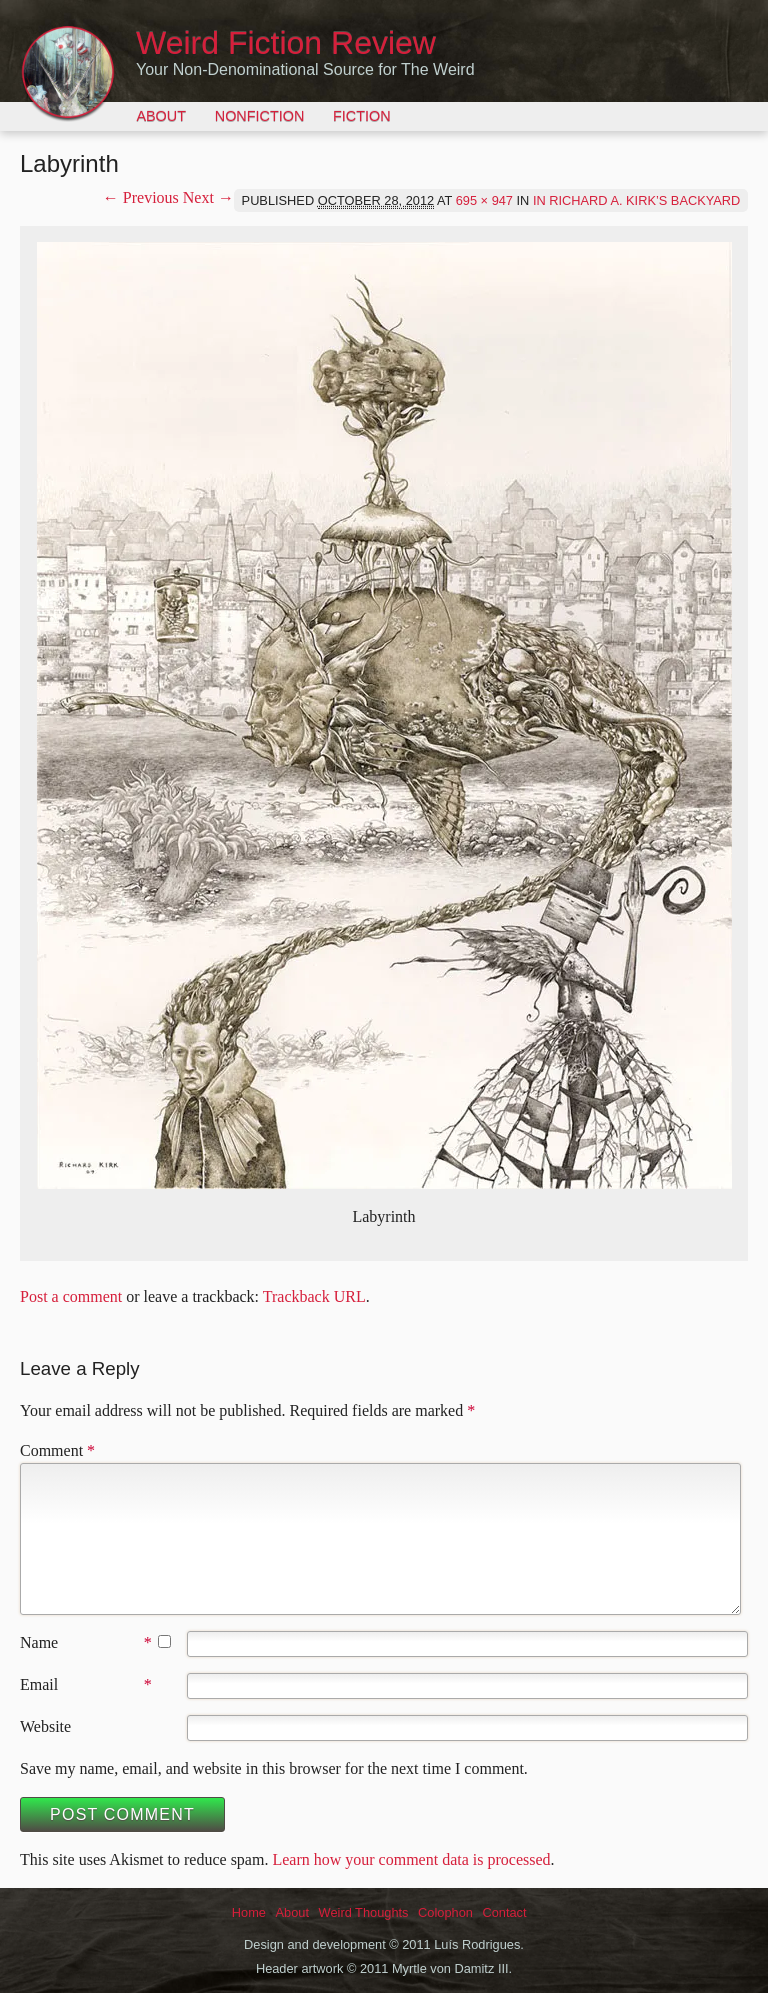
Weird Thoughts (364, 1912)
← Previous (141, 197)
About (161, 116)
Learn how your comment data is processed (411, 1859)
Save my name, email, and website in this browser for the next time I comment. (274, 1768)
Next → (208, 197)
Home (249, 1912)
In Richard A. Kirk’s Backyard (636, 200)
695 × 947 (484, 200)
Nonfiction (260, 116)
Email (39, 1684)
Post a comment (71, 1296)
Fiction (362, 116)
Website (45, 1726)
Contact (504, 1912)
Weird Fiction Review (286, 43)
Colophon (445, 1912)
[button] (384, 715)
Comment (57, 1450)
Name (39, 1642)
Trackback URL (314, 1296)
